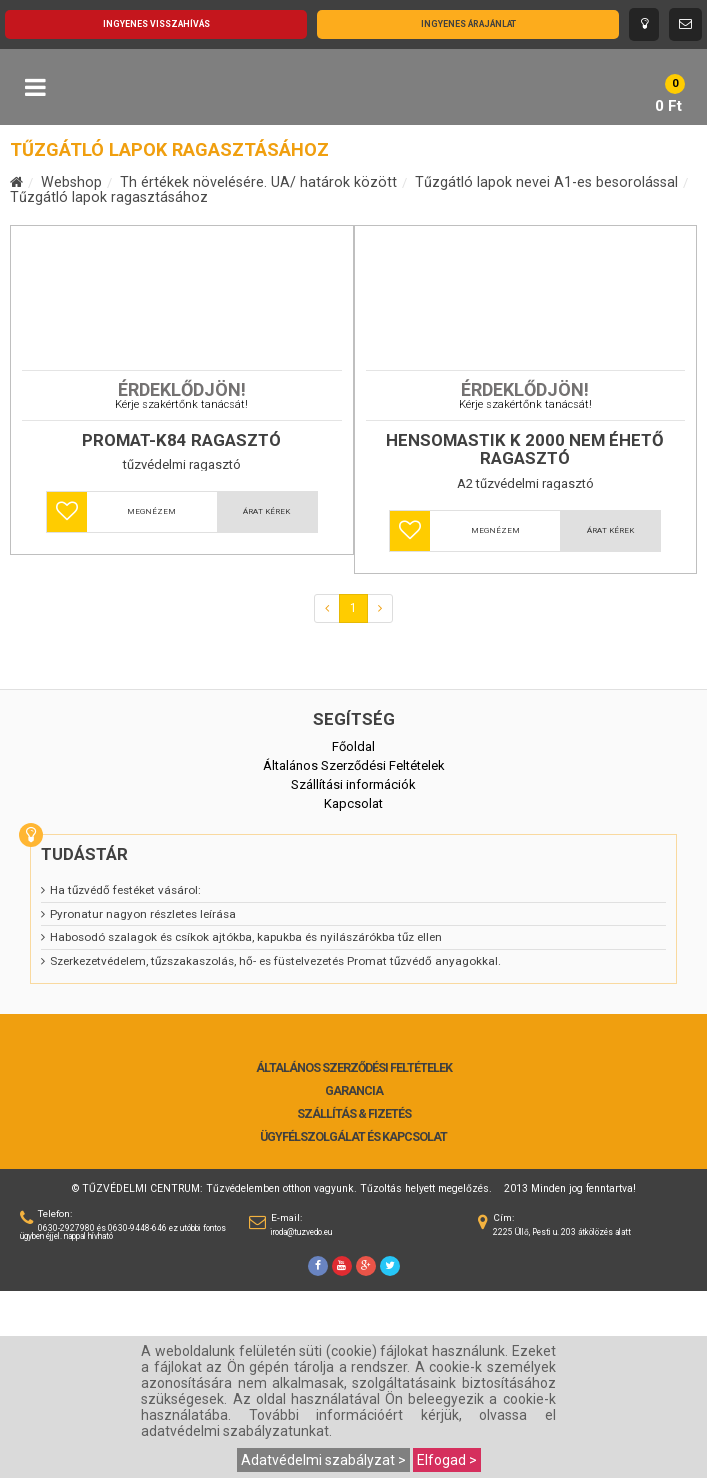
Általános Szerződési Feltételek (354, 1255)
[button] (67, 699)
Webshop (71, 182)
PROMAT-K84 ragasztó (181, 627)
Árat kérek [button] (266, 698)
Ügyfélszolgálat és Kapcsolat (353, 1324)
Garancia (354, 1278)
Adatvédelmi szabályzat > (323, 1460)
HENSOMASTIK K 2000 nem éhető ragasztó (525, 636)
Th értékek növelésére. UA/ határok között (258, 182)
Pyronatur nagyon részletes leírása (143, 1101)
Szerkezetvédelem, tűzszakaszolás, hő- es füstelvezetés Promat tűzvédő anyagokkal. (275, 1148)
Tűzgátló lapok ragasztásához (109, 197)
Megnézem (151, 698)
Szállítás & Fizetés (354, 1301)
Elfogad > (447, 1460)
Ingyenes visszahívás (156, 24)
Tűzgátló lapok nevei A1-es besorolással (546, 182)
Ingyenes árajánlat (468, 24)
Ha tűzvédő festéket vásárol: (125, 1077)
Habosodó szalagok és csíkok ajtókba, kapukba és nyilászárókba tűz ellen (246, 1124)
